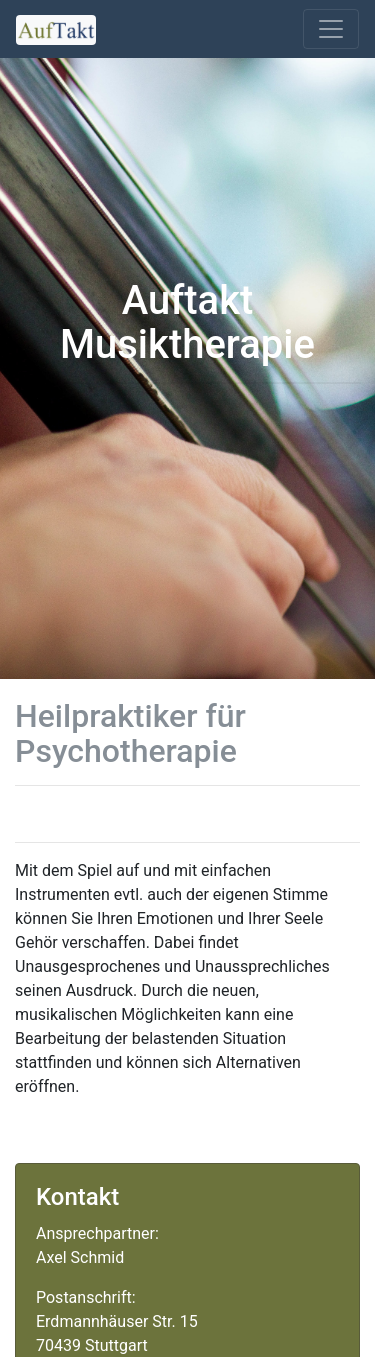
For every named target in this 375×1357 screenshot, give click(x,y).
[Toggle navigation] (331, 29)
